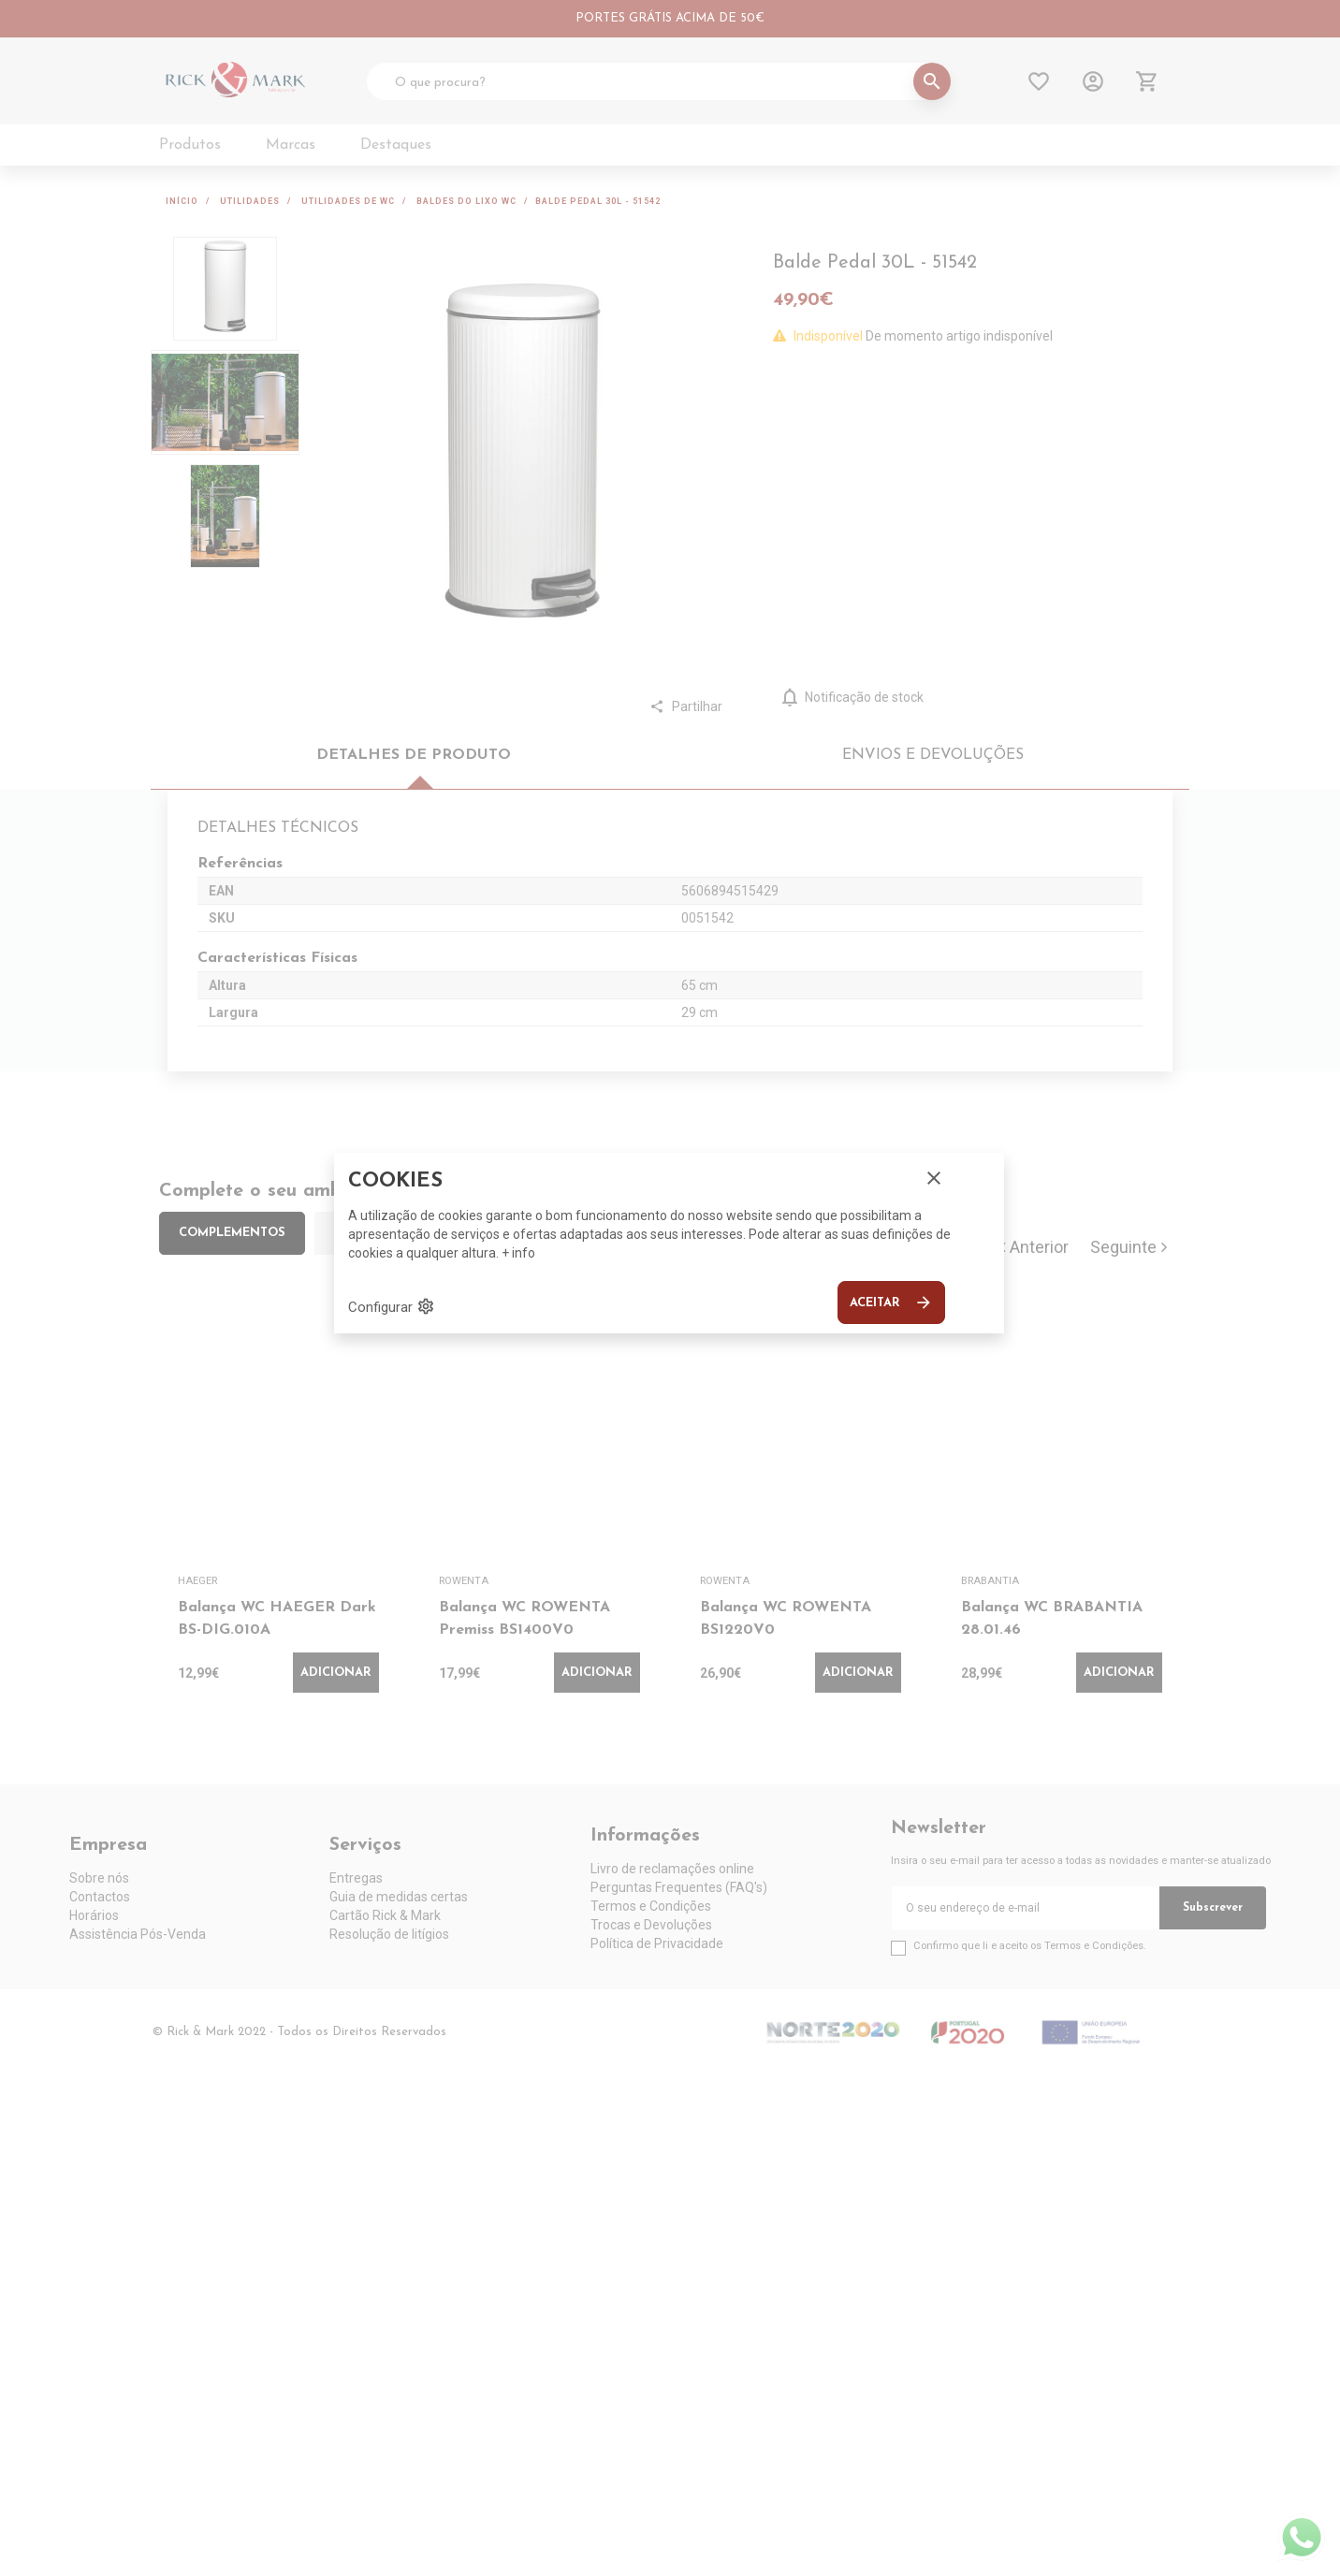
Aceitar (891, 1302)
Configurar (391, 1306)
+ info (518, 1252)
